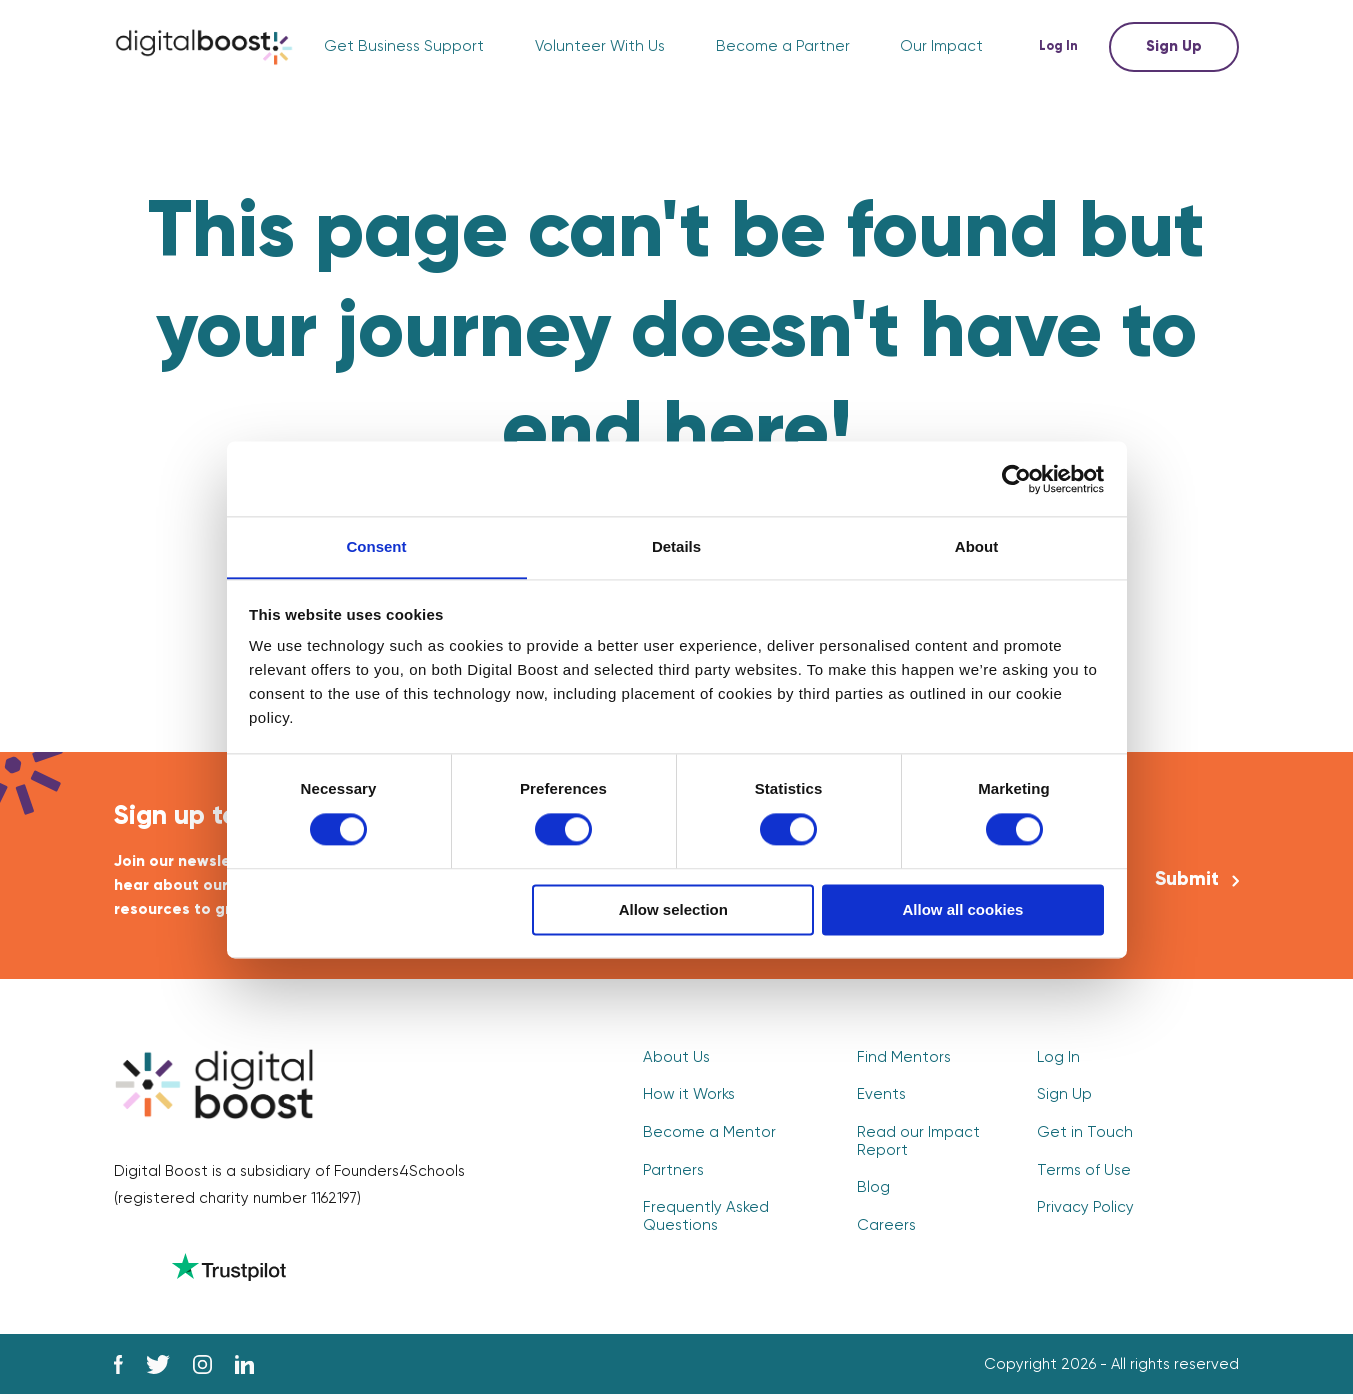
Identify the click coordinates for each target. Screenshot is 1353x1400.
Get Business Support (411, 47)
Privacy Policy (1085, 1209)
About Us (675, 1060)
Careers (886, 1226)
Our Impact (942, 47)
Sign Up (1174, 46)
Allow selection (673, 910)
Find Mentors (902, 1060)
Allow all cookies (962, 910)
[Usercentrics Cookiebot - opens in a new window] (1016, 478)
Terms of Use (1084, 1172)
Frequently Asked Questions (704, 1218)
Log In (1061, 46)
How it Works (689, 1097)
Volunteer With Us (603, 47)
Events (881, 1097)
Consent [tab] (377, 546)
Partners (673, 1172)
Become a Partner (784, 47)
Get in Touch (1083, 1135)
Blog (873, 1189)
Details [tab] (676, 546)
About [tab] (976, 546)
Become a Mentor (708, 1135)
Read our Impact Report (918, 1144)
